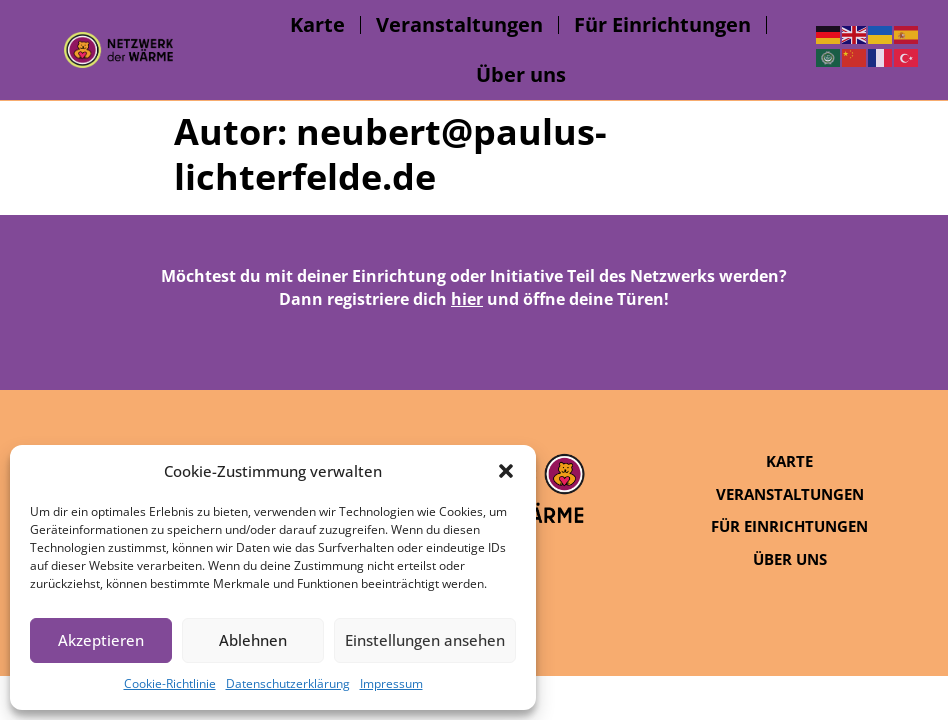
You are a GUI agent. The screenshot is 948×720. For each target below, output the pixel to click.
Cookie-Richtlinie (170, 683)
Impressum (391, 683)
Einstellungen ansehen (425, 640)
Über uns (521, 74)
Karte (317, 24)
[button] (506, 471)
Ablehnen (253, 640)
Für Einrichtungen (662, 24)
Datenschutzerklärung (288, 683)
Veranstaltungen (459, 24)
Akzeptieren (101, 640)
